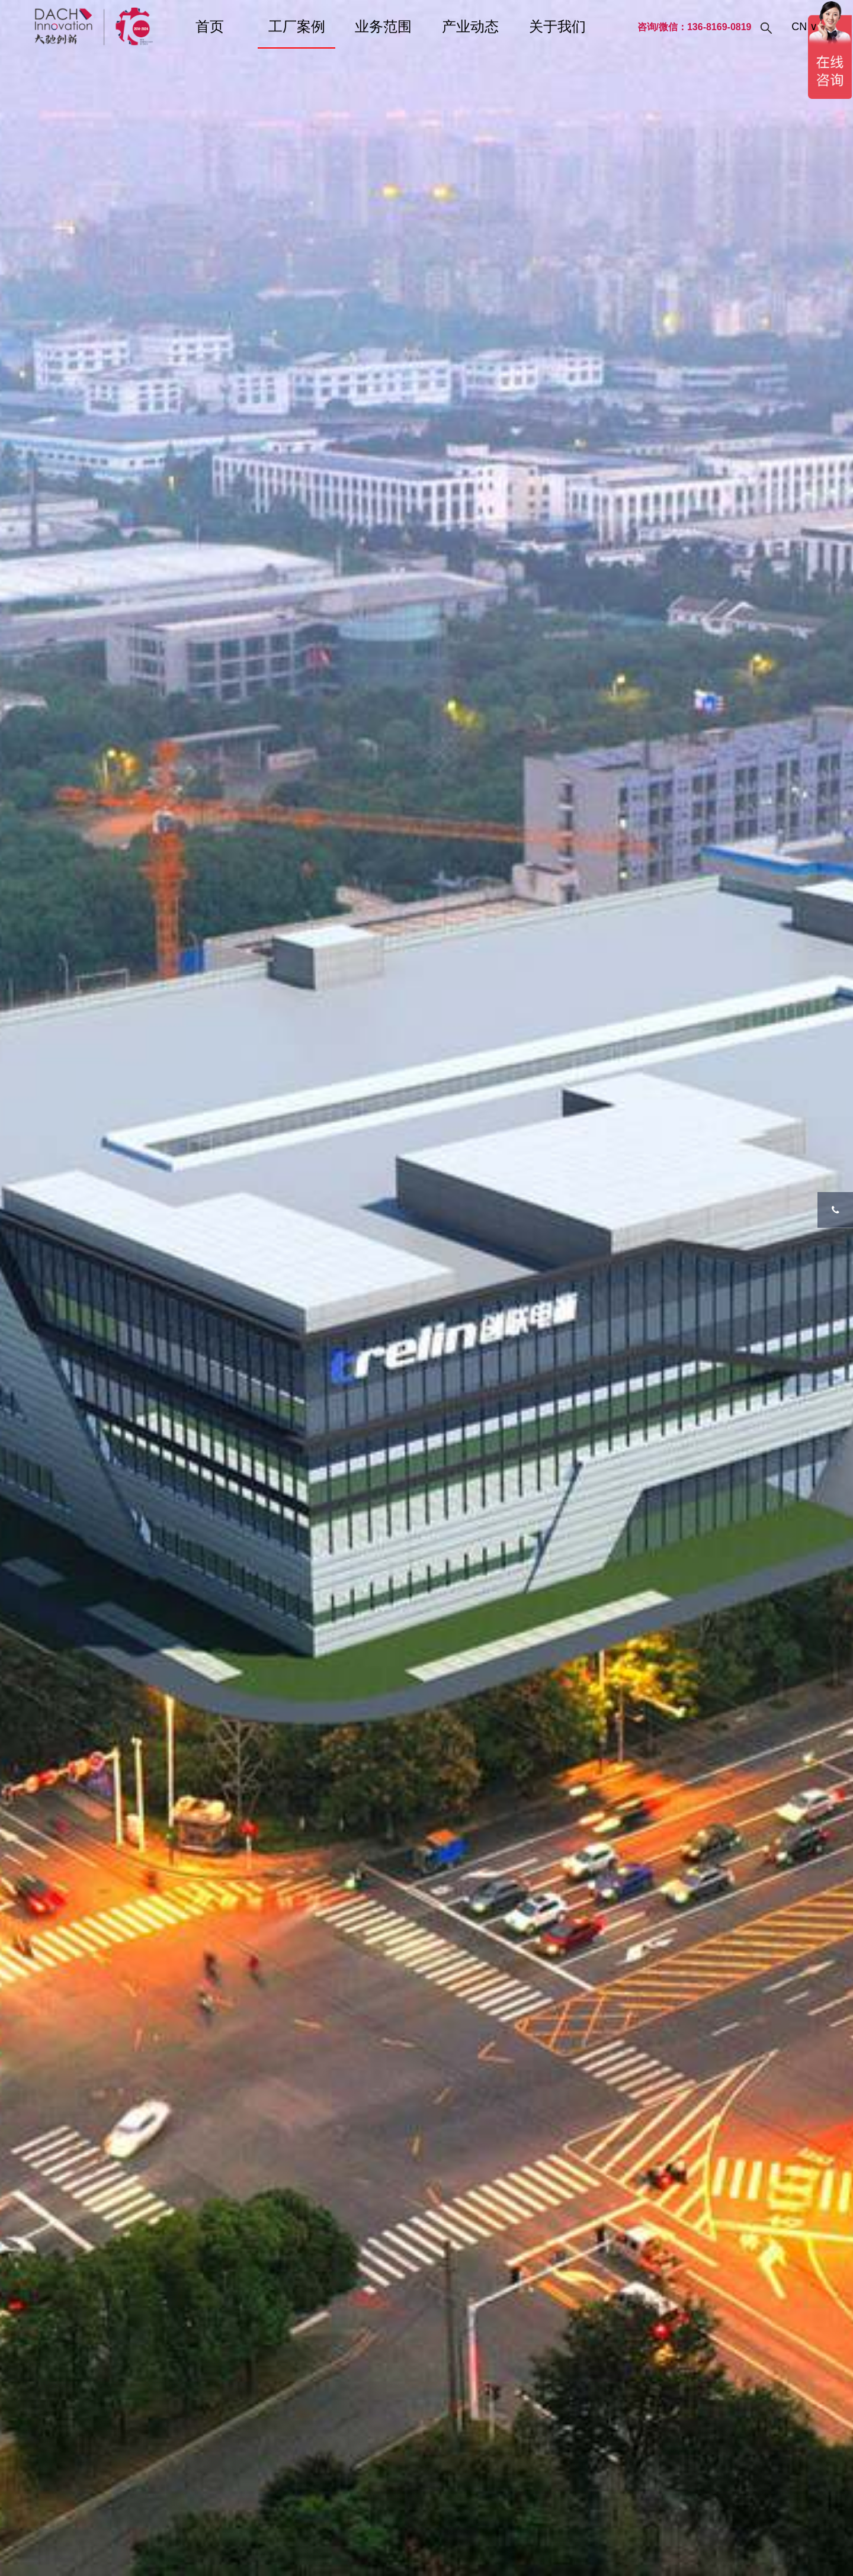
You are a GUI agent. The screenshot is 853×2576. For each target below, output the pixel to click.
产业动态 (470, 26)
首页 (209, 26)
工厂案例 (296, 26)
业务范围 (383, 26)
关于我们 (557, 26)
